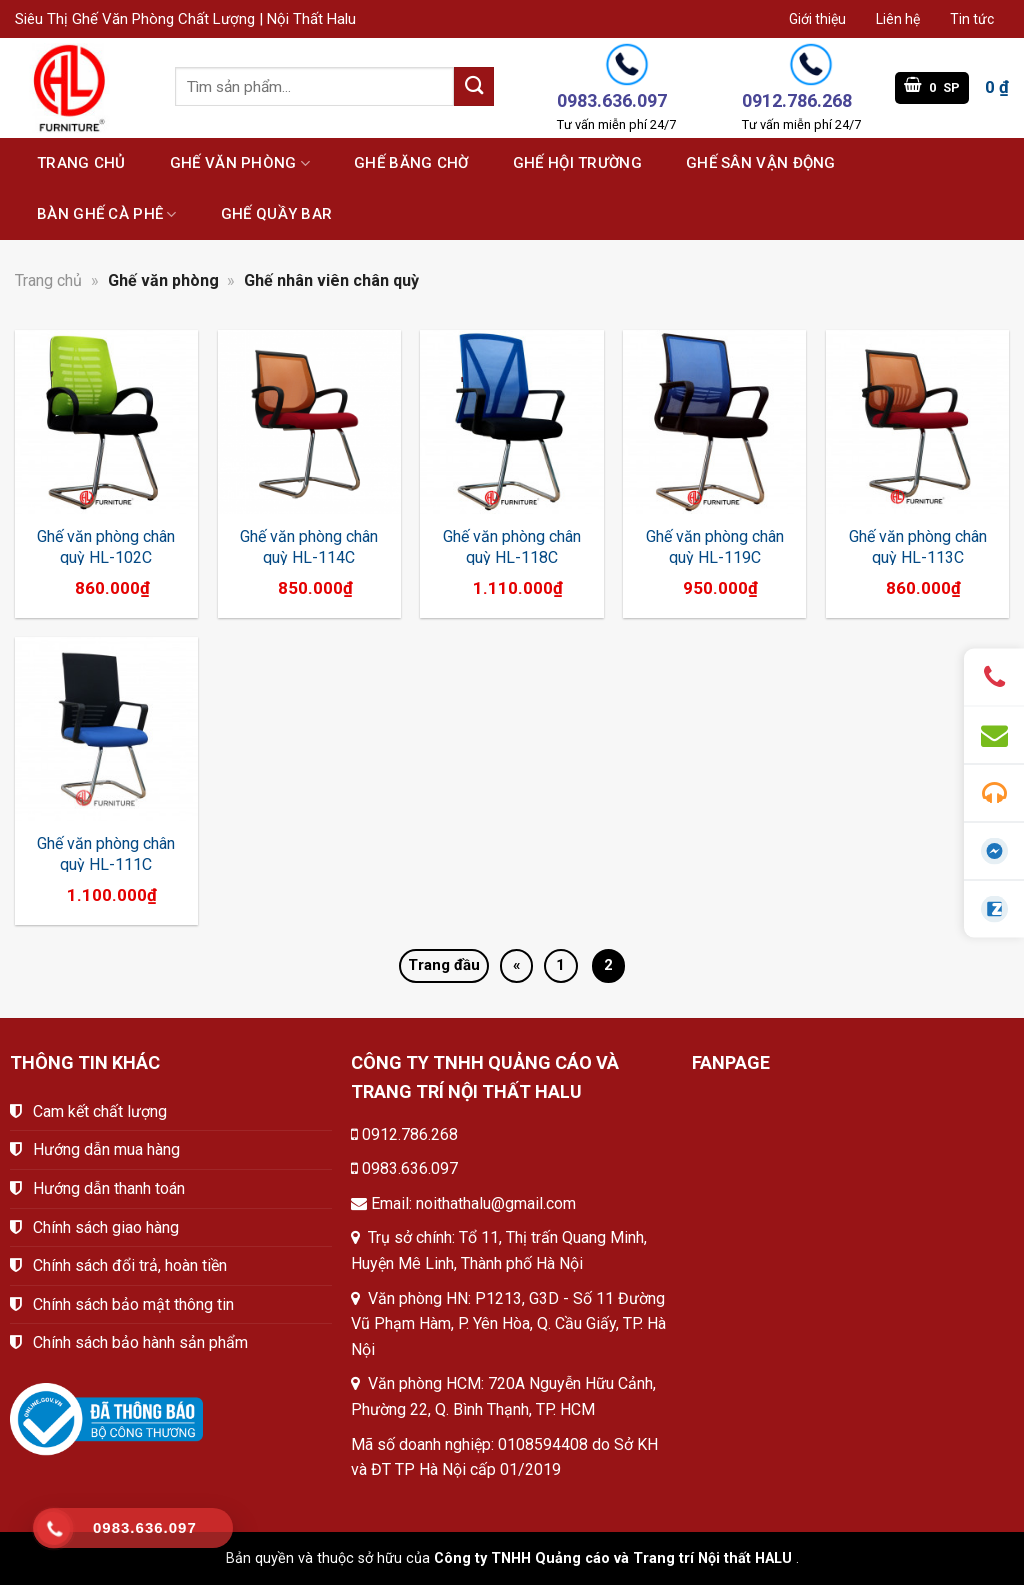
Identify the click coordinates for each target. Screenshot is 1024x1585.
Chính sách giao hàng (106, 1227)
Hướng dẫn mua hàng (106, 1149)
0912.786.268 (410, 1134)
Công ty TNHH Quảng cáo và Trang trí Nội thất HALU (613, 1558)
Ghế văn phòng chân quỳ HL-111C (106, 854)
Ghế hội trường (577, 163)
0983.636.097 (410, 1168)
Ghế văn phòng (240, 163)
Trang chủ (81, 163)
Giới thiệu (817, 19)
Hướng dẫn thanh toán (109, 1188)
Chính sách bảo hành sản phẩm (140, 1342)
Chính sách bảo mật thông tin (133, 1304)
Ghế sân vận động (761, 163)
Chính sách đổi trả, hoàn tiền (130, 1265)
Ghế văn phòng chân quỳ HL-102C (106, 547)
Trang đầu (444, 965)
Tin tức (972, 19)
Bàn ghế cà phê (107, 214)
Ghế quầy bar (277, 214)
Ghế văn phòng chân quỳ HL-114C (309, 547)
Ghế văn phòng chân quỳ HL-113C (918, 547)
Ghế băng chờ (411, 163)
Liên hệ (898, 19)
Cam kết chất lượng (100, 1111)
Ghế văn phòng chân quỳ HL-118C (512, 547)
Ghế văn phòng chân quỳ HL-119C (715, 547)
